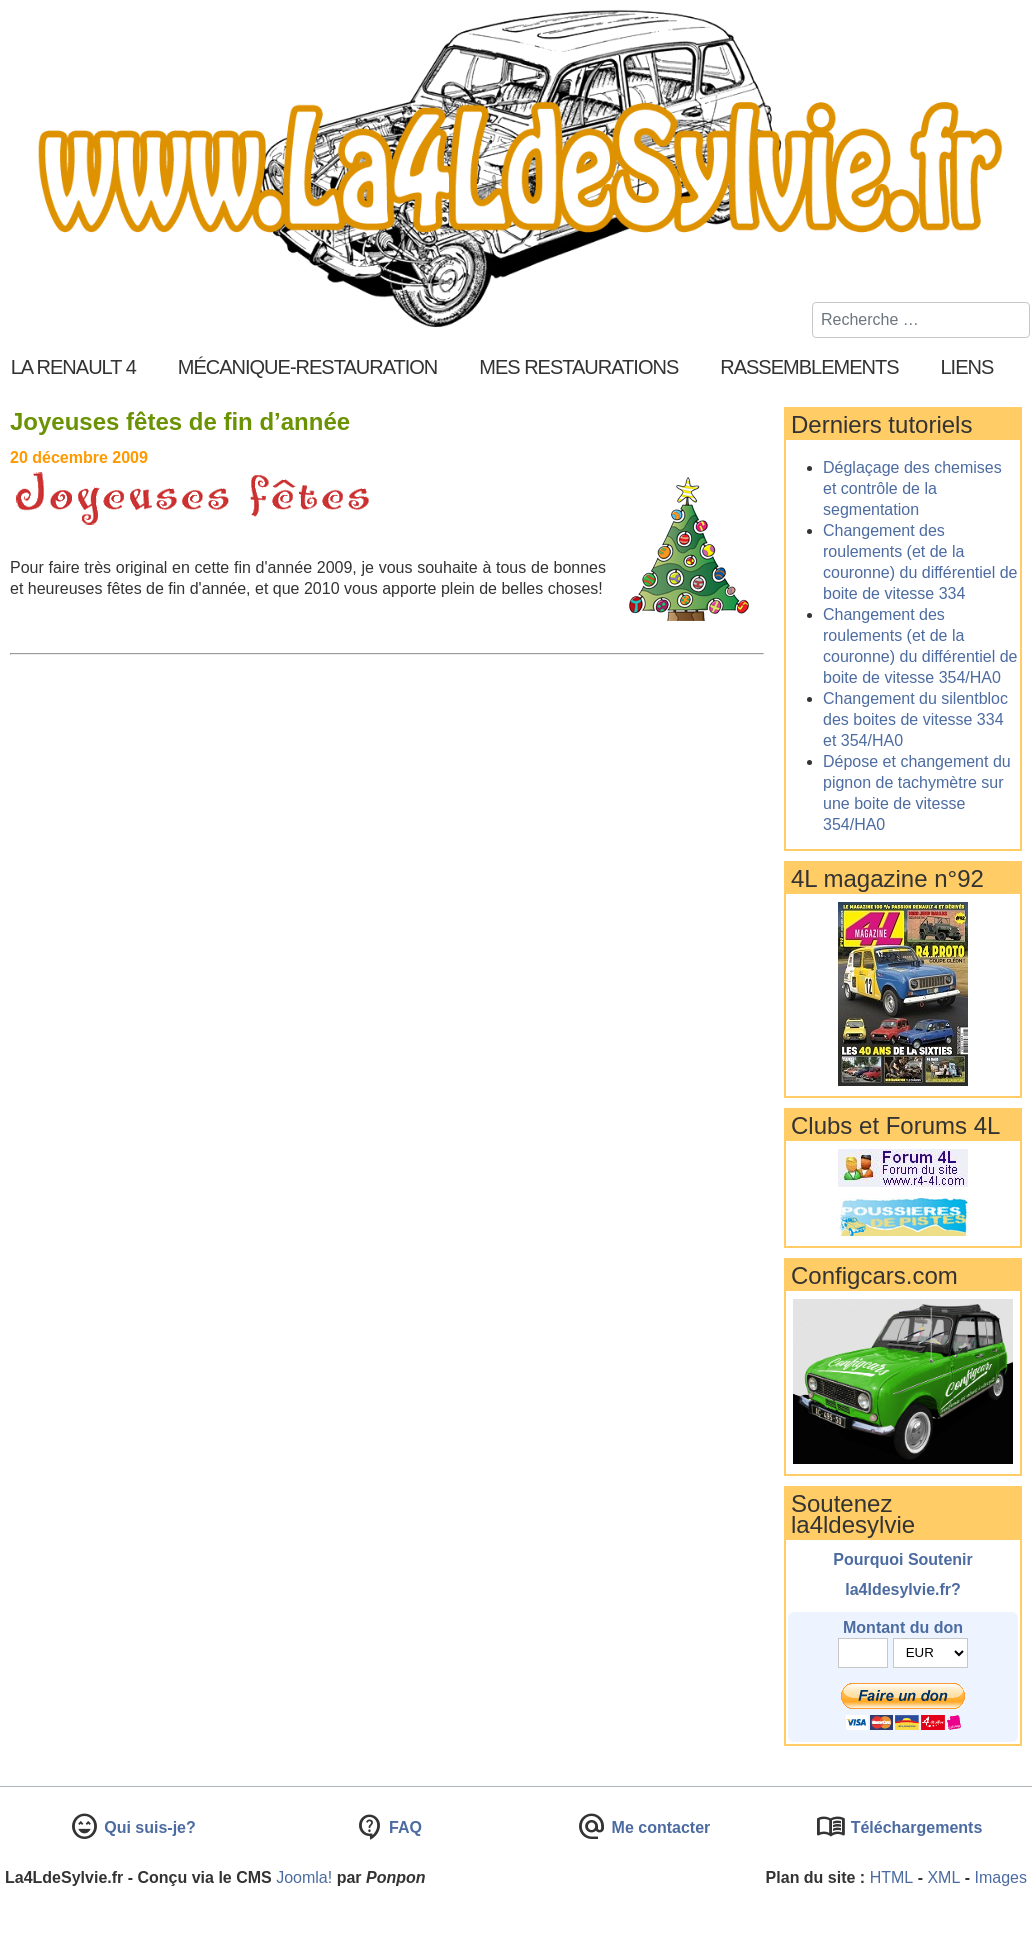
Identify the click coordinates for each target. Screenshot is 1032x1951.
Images (1001, 1877)
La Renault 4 (73, 367)
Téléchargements (914, 1827)
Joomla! (304, 1877)
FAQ (403, 1827)
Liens (967, 367)
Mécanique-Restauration (308, 367)
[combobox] (921, 320)
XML (943, 1877)
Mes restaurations (578, 367)
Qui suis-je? (148, 1827)
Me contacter (658, 1827)
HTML (892, 1877)
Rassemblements (809, 367)
